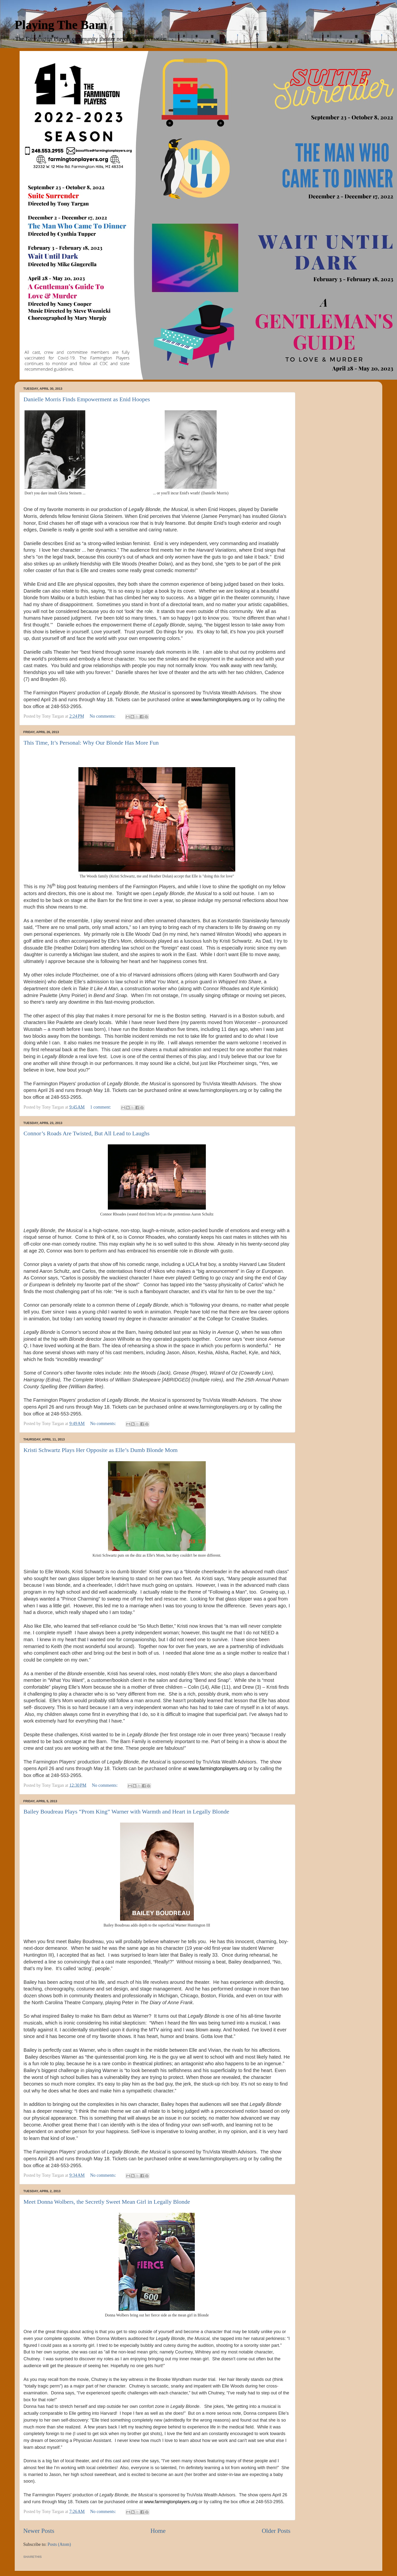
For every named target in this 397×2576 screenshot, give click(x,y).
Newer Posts (38, 2530)
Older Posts (276, 2530)
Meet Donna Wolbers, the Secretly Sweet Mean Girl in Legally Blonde (107, 2202)
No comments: (103, 716)
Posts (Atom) (59, 2544)
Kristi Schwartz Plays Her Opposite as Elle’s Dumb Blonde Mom (101, 1450)
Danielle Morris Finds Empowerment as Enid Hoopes (87, 399)
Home (158, 2530)
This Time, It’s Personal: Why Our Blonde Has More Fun (91, 742)
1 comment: (101, 1107)
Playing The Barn (61, 25)
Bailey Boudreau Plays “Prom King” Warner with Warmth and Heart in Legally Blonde (126, 1811)
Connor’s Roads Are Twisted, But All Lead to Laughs (86, 1133)
